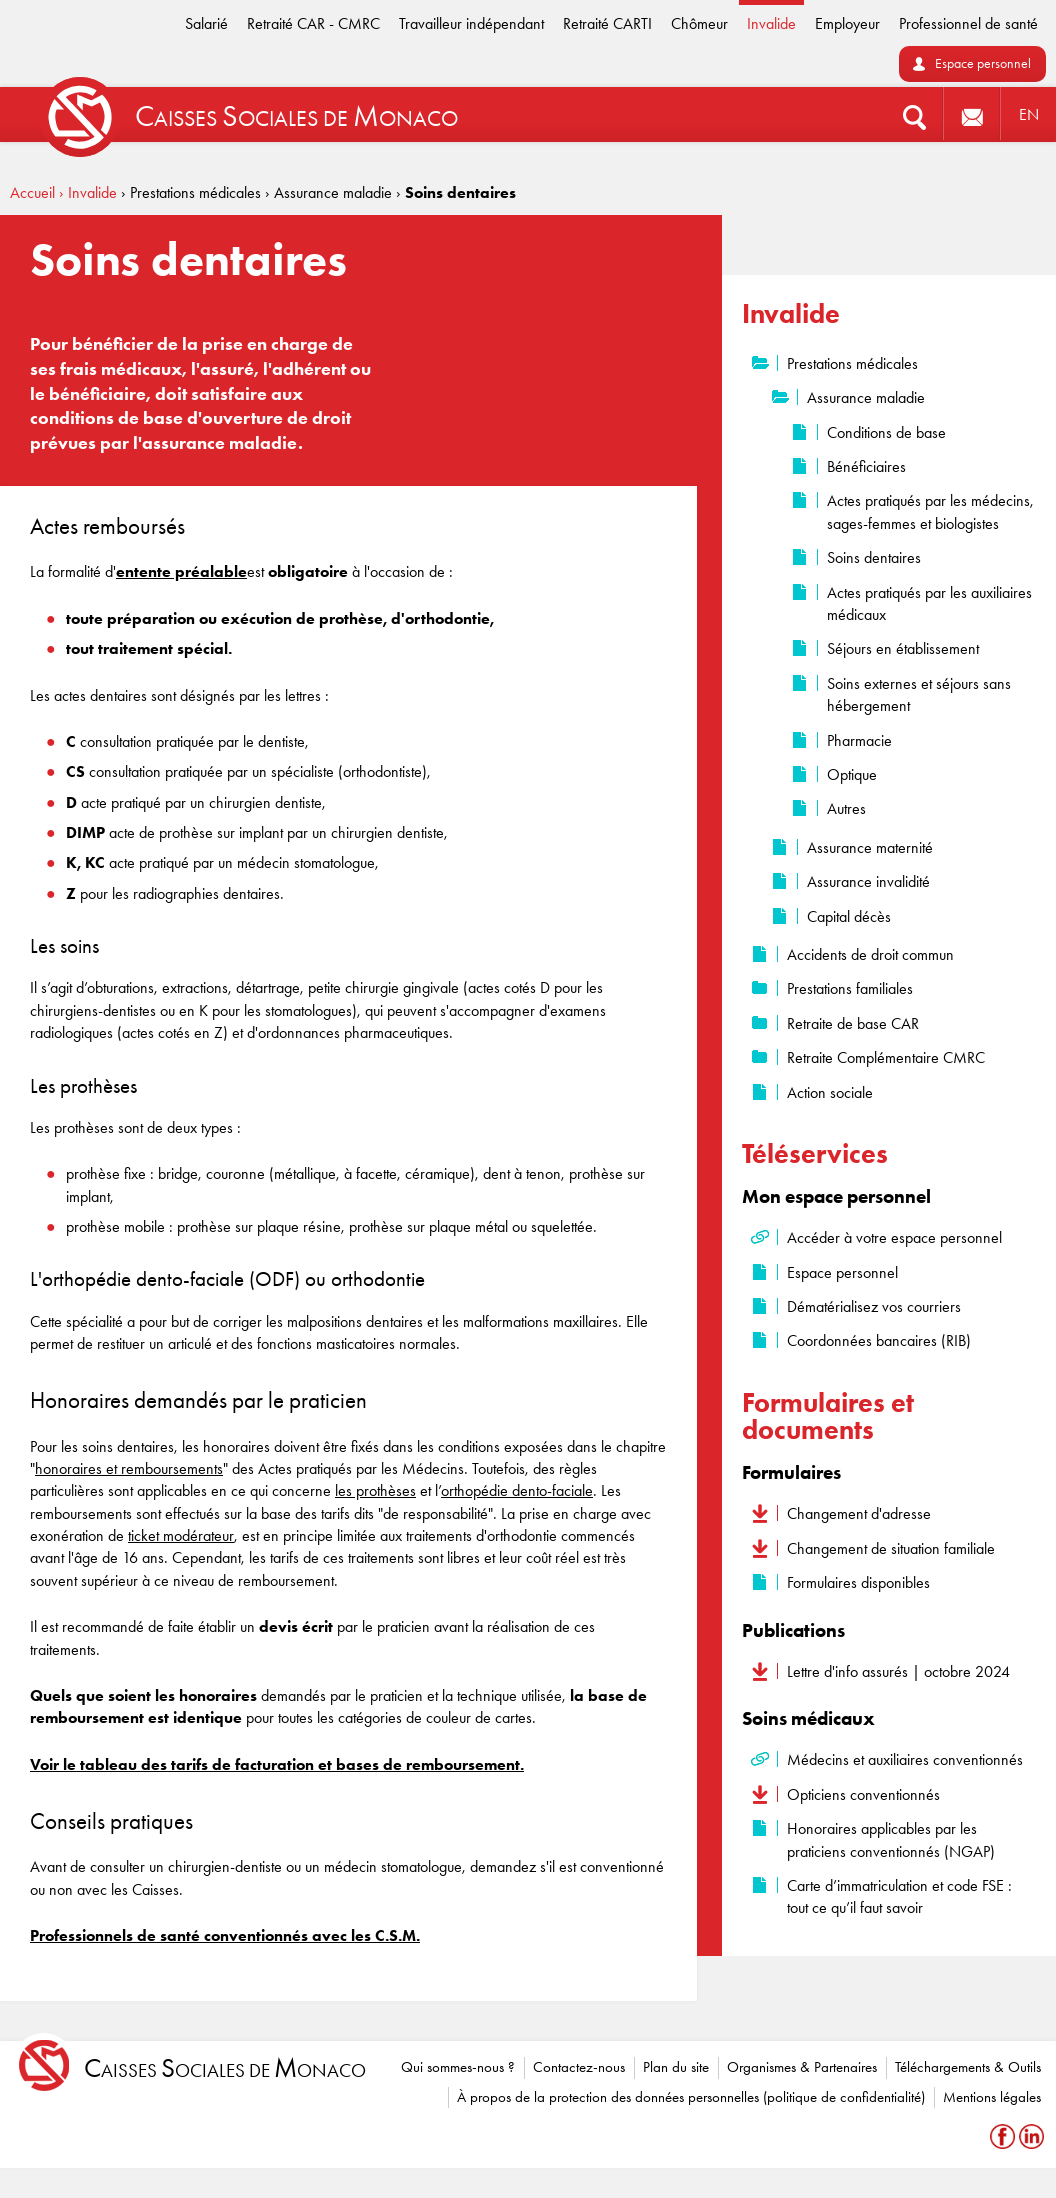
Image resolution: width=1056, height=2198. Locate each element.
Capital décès (849, 916)
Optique (852, 774)
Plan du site (676, 2067)
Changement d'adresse (859, 1513)
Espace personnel (983, 63)
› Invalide (88, 192)
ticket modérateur (181, 1535)
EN (1029, 114)
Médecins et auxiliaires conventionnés (905, 1759)
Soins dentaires (874, 557)
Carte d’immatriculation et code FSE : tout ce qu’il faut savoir (899, 1896)
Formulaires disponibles (858, 1582)
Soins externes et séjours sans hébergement (919, 694)
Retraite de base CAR (853, 1023)
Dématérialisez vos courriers (874, 1306)
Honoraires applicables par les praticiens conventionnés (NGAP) (891, 1839)
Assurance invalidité (868, 881)
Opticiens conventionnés (863, 1794)
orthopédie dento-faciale (517, 1490)
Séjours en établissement (903, 648)
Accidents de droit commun (870, 954)
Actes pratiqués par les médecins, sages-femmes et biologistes (930, 511)
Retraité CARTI (607, 23)
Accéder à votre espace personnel (894, 1237)
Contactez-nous (579, 2067)
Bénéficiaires (866, 466)
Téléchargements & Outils (968, 2067)
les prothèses (375, 1490)
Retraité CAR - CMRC (313, 23)
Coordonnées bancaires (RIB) (879, 1340)
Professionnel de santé (968, 23)
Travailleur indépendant (471, 23)
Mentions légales (992, 2097)
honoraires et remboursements (129, 1468)
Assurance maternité (870, 847)
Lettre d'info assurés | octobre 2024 (898, 1671)
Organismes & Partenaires (802, 2067)
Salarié (206, 23)
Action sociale (830, 1092)
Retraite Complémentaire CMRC (886, 1057)
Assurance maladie (866, 397)
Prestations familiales (850, 988)
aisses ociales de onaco (225, 2068)
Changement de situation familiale (891, 1548)
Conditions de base (886, 432)
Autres (846, 808)
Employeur (847, 23)
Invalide (771, 23)
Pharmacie (859, 740)
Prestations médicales (852, 363)
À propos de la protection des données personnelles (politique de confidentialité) (691, 2097)
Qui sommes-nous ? (458, 2067)
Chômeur (699, 23)
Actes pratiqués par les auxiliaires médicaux (929, 603)
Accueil (32, 192)
